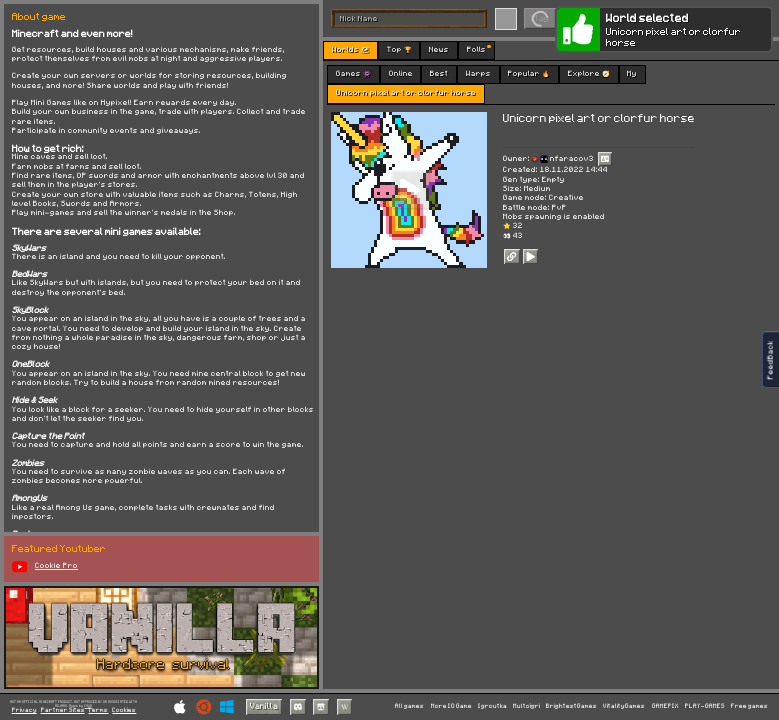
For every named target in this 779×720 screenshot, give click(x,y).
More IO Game (451, 706)
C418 (88, 705)
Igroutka (492, 706)
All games (409, 706)
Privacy (24, 710)
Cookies (124, 710)
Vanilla (264, 706)
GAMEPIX (665, 706)
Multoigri (526, 706)
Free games (749, 706)
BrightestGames (571, 706)
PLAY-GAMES (705, 706)
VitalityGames (624, 706)
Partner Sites (63, 710)
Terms (98, 710)
